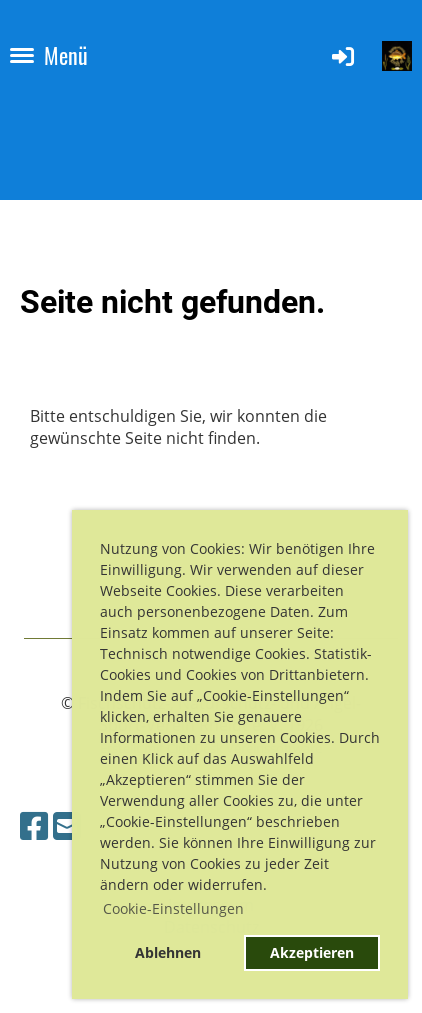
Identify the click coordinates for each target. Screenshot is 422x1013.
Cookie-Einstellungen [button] (173, 908)
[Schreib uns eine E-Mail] (67, 825)
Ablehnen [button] (168, 952)
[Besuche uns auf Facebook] (34, 825)
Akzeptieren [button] (312, 952)
